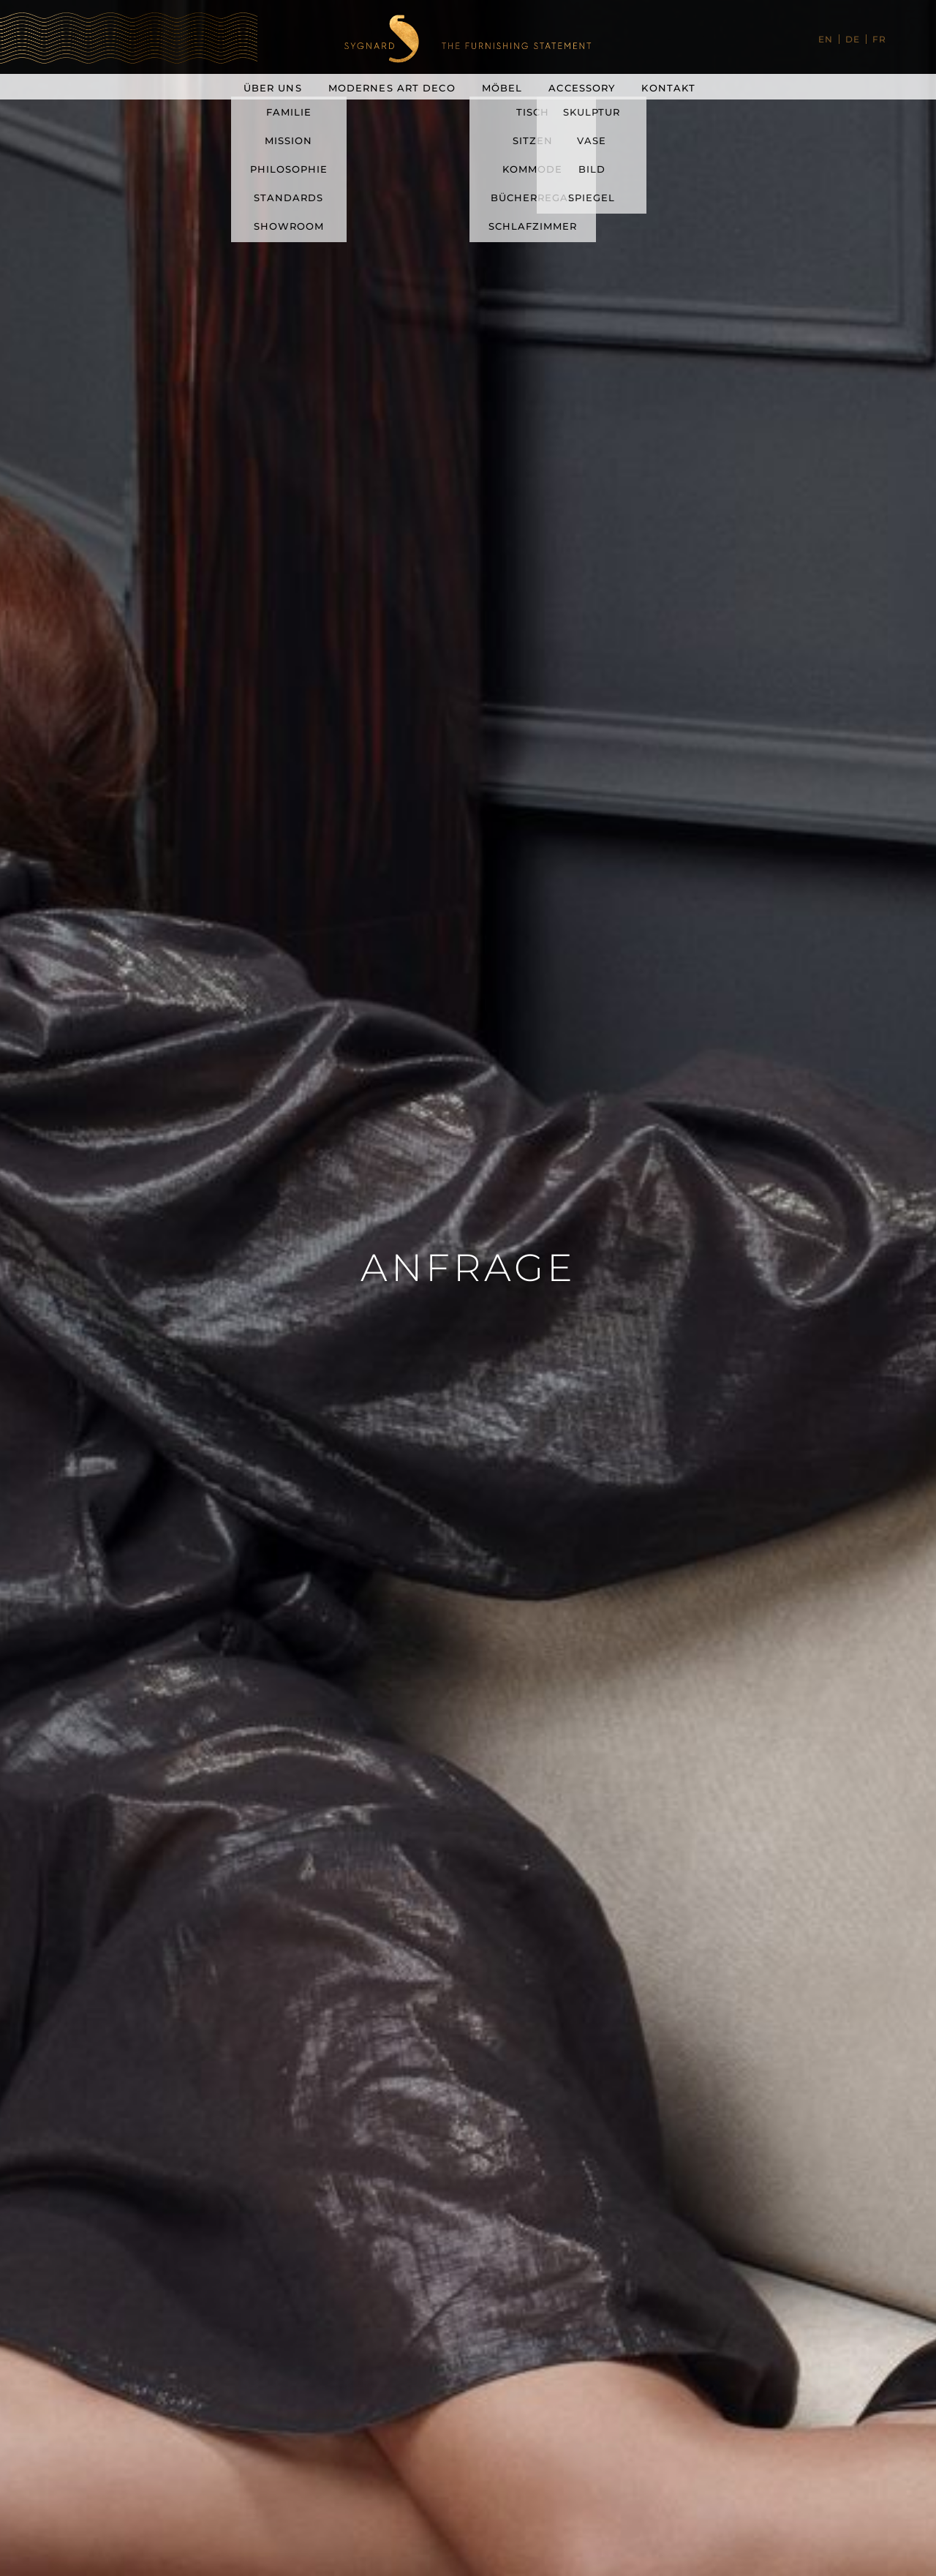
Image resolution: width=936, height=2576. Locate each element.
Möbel (502, 88)
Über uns (273, 88)
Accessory (581, 88)
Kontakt (668, 88)
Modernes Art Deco (392, 88)
